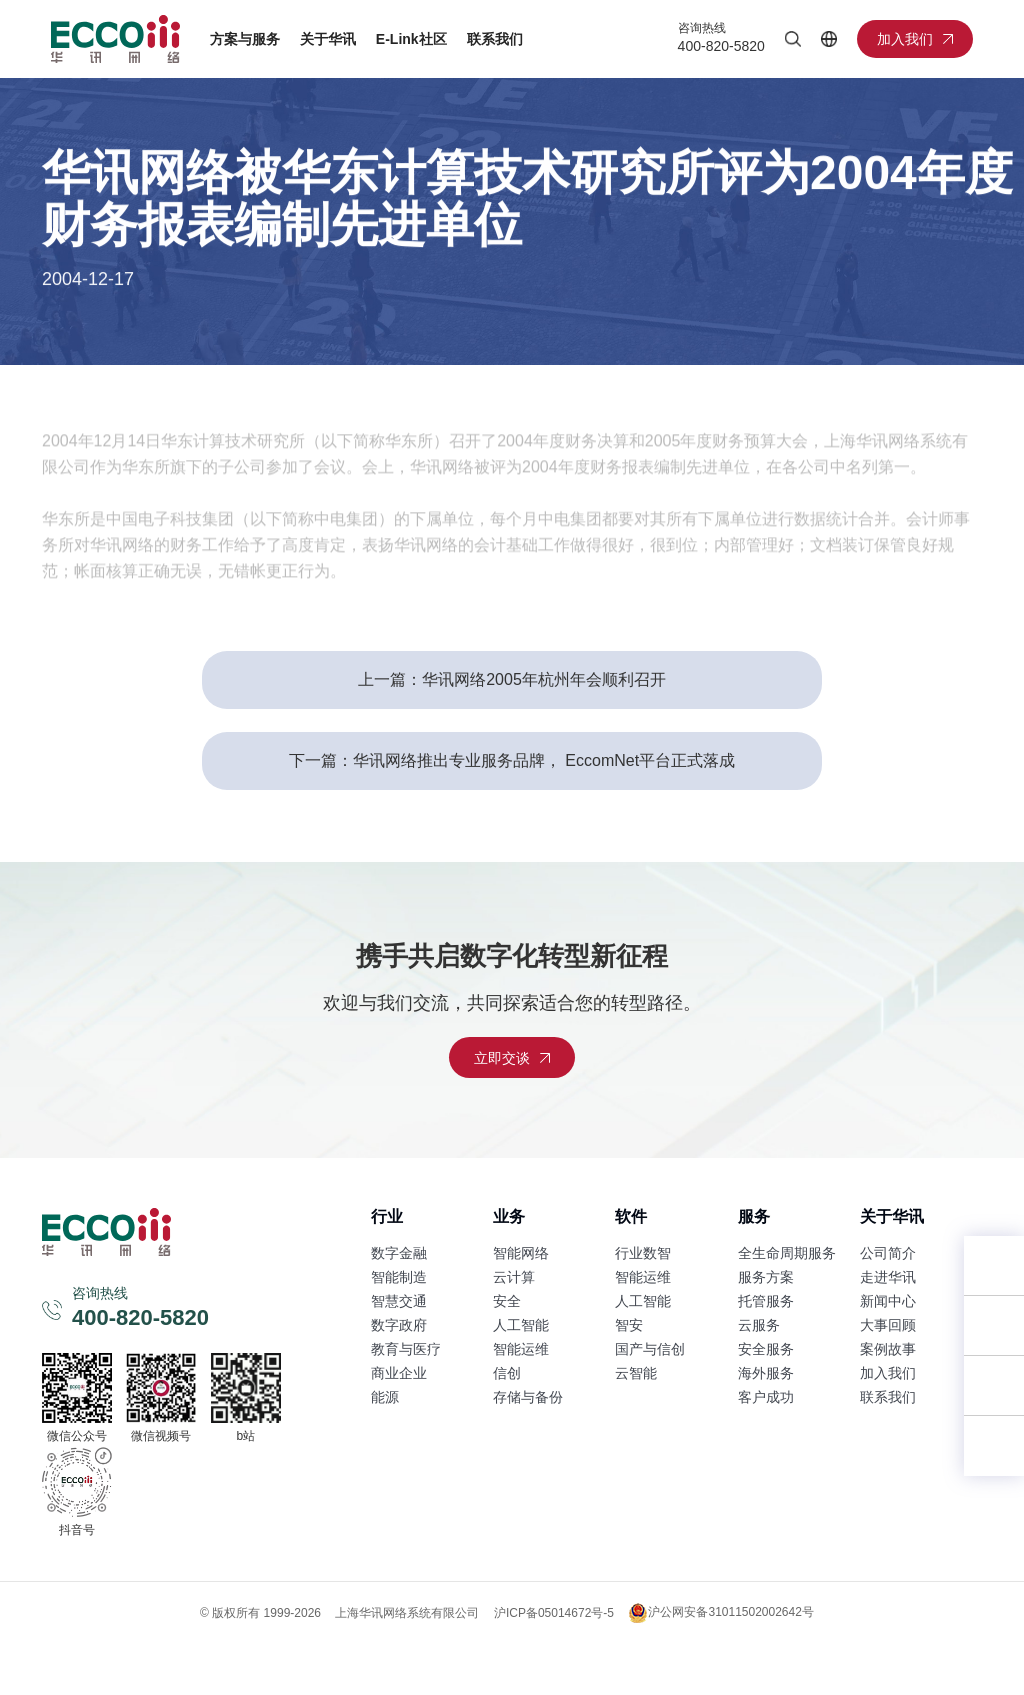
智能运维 (521, 1349)
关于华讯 (328, 39)
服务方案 (766, 1277)
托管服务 (766, 1301)
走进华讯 (888, 1277)
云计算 (514, 1277)
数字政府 (399, 1325)
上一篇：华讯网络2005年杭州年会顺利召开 (512, 679)
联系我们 (495, 39)
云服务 (759, 1325)
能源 (385, 1397)
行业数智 (643, 1253)
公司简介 (888, 1253)
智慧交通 (399, 1301)
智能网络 (521, 1253)
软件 (631, 1216)
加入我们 (888, 1373)
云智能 (636, 1373)
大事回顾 (888, 1325)
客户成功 (766, 1397)
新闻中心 (888, 1301)
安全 (507, 1301)
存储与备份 (528, 1397)
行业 (387, 1216)
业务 (509, 1216)
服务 (754, 1216)
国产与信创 (650, 1349)
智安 (629, 1325)
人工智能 (521, 1325)
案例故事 (888, 1349)
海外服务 (766, 1373)
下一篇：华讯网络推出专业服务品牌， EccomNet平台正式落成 (512, 760)
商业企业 (399, 1373)
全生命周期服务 (787, 1253)
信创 (507, 1373)
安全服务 (766, 1349)
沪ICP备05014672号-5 (554, 1613)
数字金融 (399, 1253)
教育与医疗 (406, 1349)
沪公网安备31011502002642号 (720, 1613)
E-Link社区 (411, 39)
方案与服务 (245, 39)
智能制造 (399, 1277)
